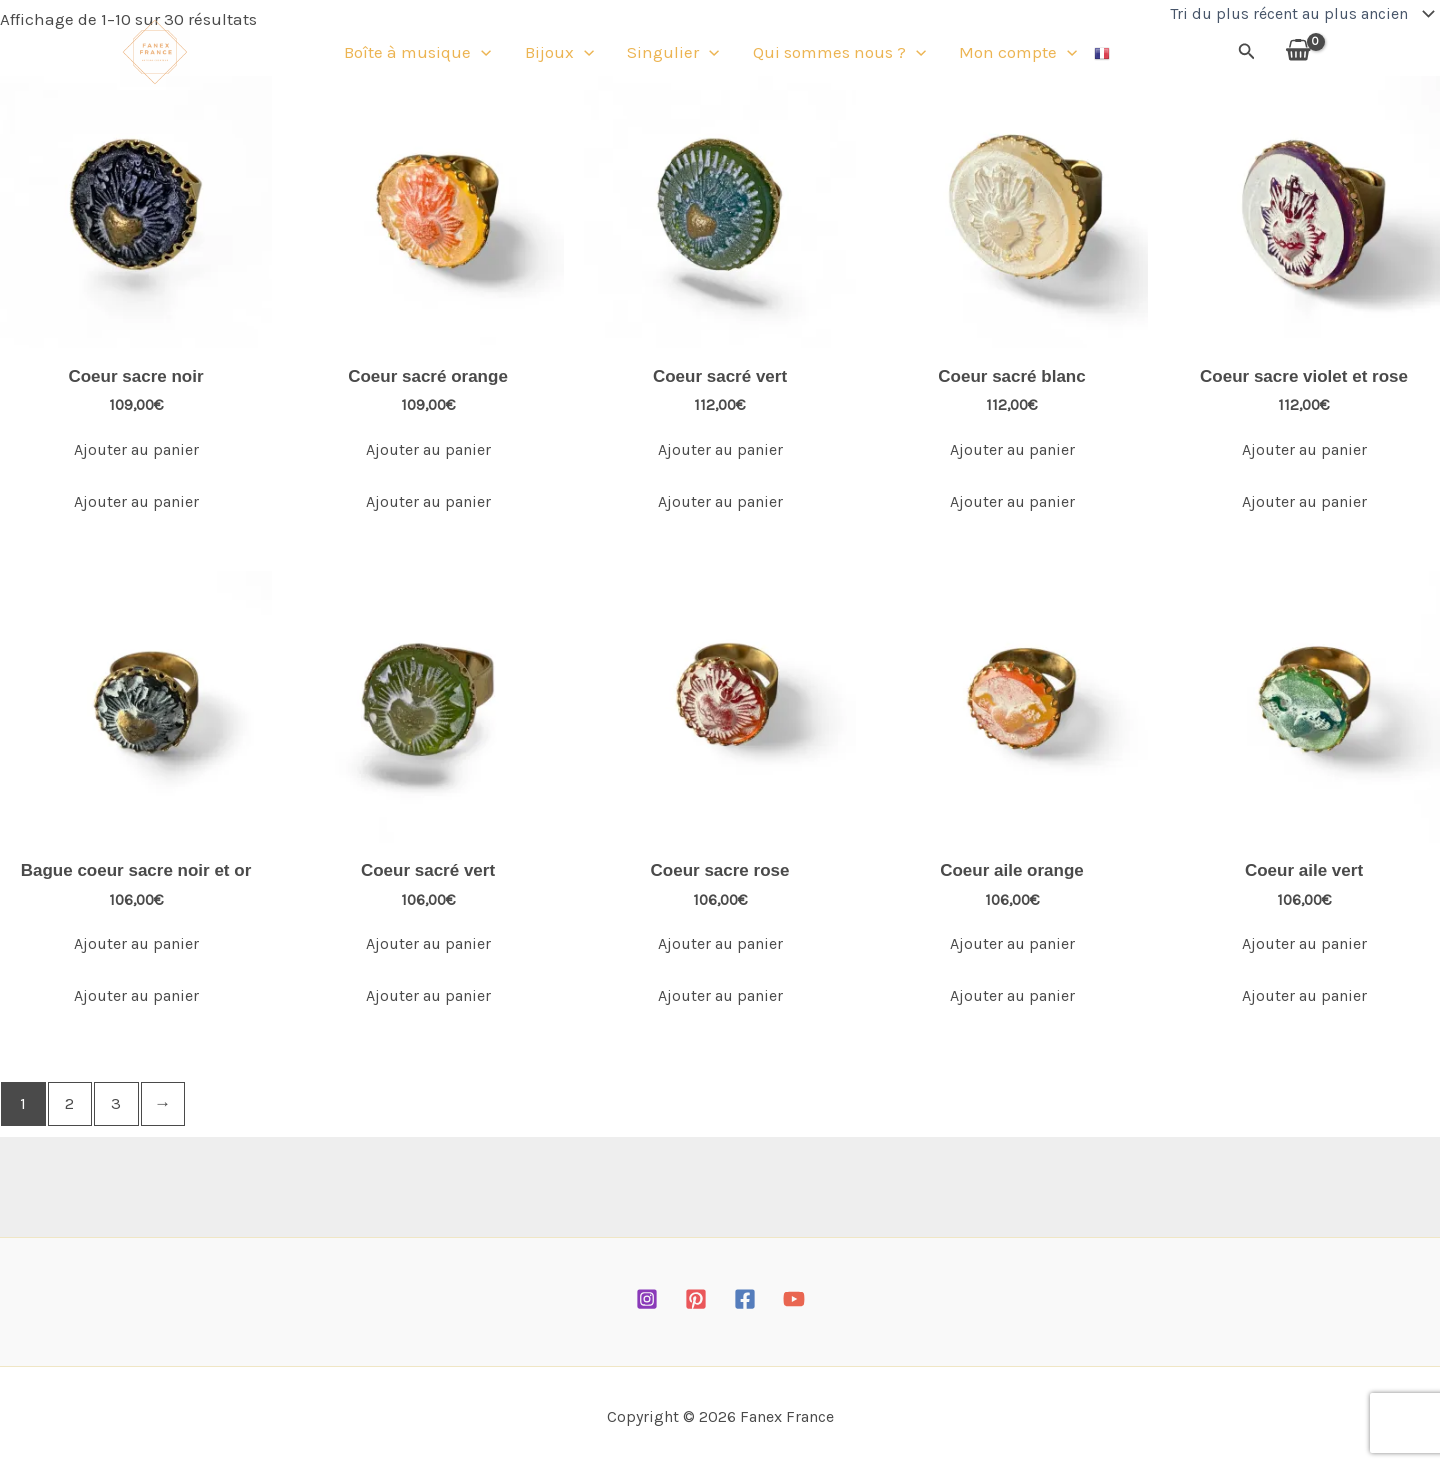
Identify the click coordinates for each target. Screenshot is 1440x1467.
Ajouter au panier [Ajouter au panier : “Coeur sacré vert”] (720, 449)
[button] (488, 55)
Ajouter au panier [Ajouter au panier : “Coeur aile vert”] (1304, 943)
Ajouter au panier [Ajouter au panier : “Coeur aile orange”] (1012, 943)
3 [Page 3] (116, 1103)
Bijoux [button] (562, 55)
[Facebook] (745, 1299)
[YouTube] (794, 1299)
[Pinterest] (696, 1299)
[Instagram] (647, 1299)
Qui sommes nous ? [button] (836, 55)
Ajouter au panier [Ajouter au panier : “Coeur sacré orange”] (428, 449)
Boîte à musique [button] (424, 55)
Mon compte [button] (1012, 55)
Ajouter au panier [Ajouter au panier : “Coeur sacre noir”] (136, 449)
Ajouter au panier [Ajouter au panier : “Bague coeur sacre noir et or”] (136, 943)
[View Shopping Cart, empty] (1298, 54)
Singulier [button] (673, 55)
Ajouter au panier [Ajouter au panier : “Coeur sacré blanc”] (1012, 449)
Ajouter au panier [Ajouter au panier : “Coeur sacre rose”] (720, 943)
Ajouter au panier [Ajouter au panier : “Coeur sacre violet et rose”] (1304, 449)
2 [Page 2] (69, 1103)
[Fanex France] (155, 53)
